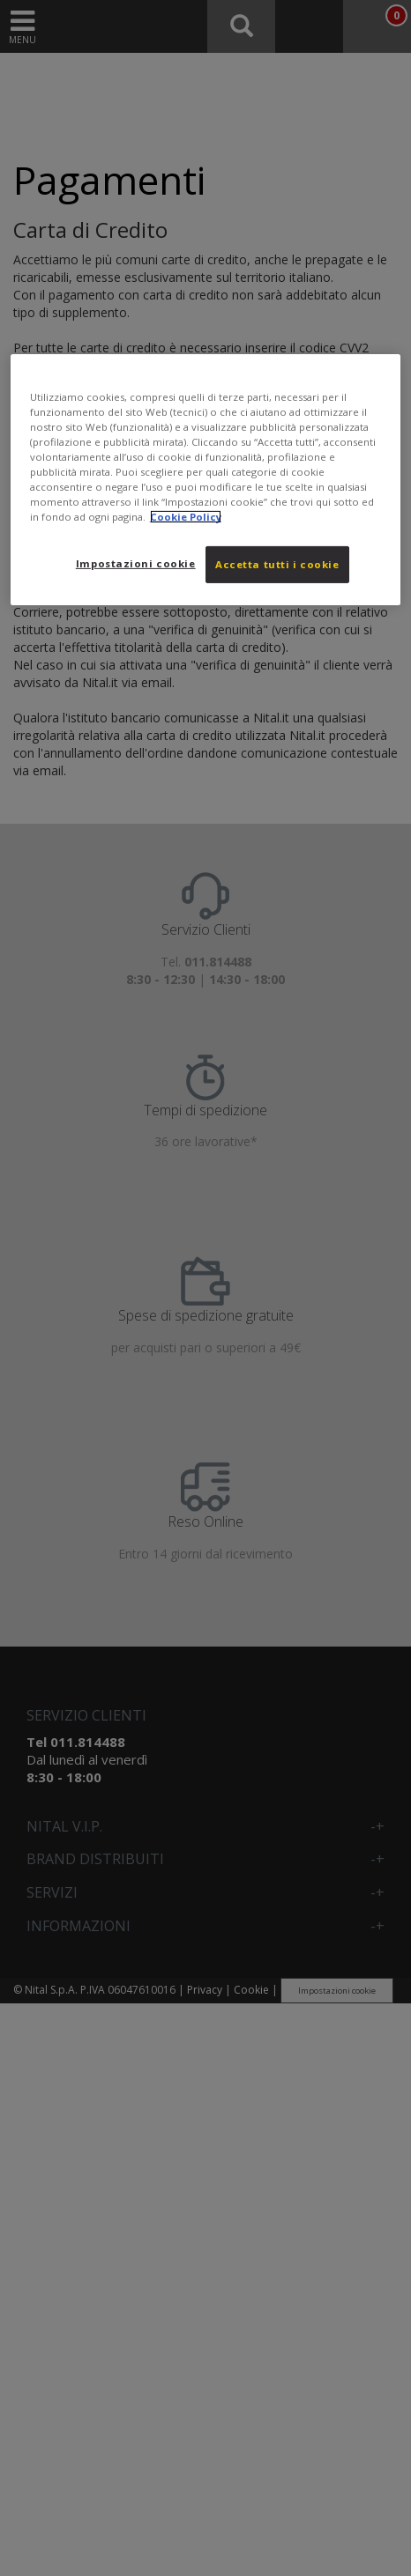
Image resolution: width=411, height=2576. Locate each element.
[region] (206, 478)
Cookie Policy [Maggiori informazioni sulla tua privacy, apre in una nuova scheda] (185, 516)
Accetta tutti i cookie (277, 564)
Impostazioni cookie (136, 563)
